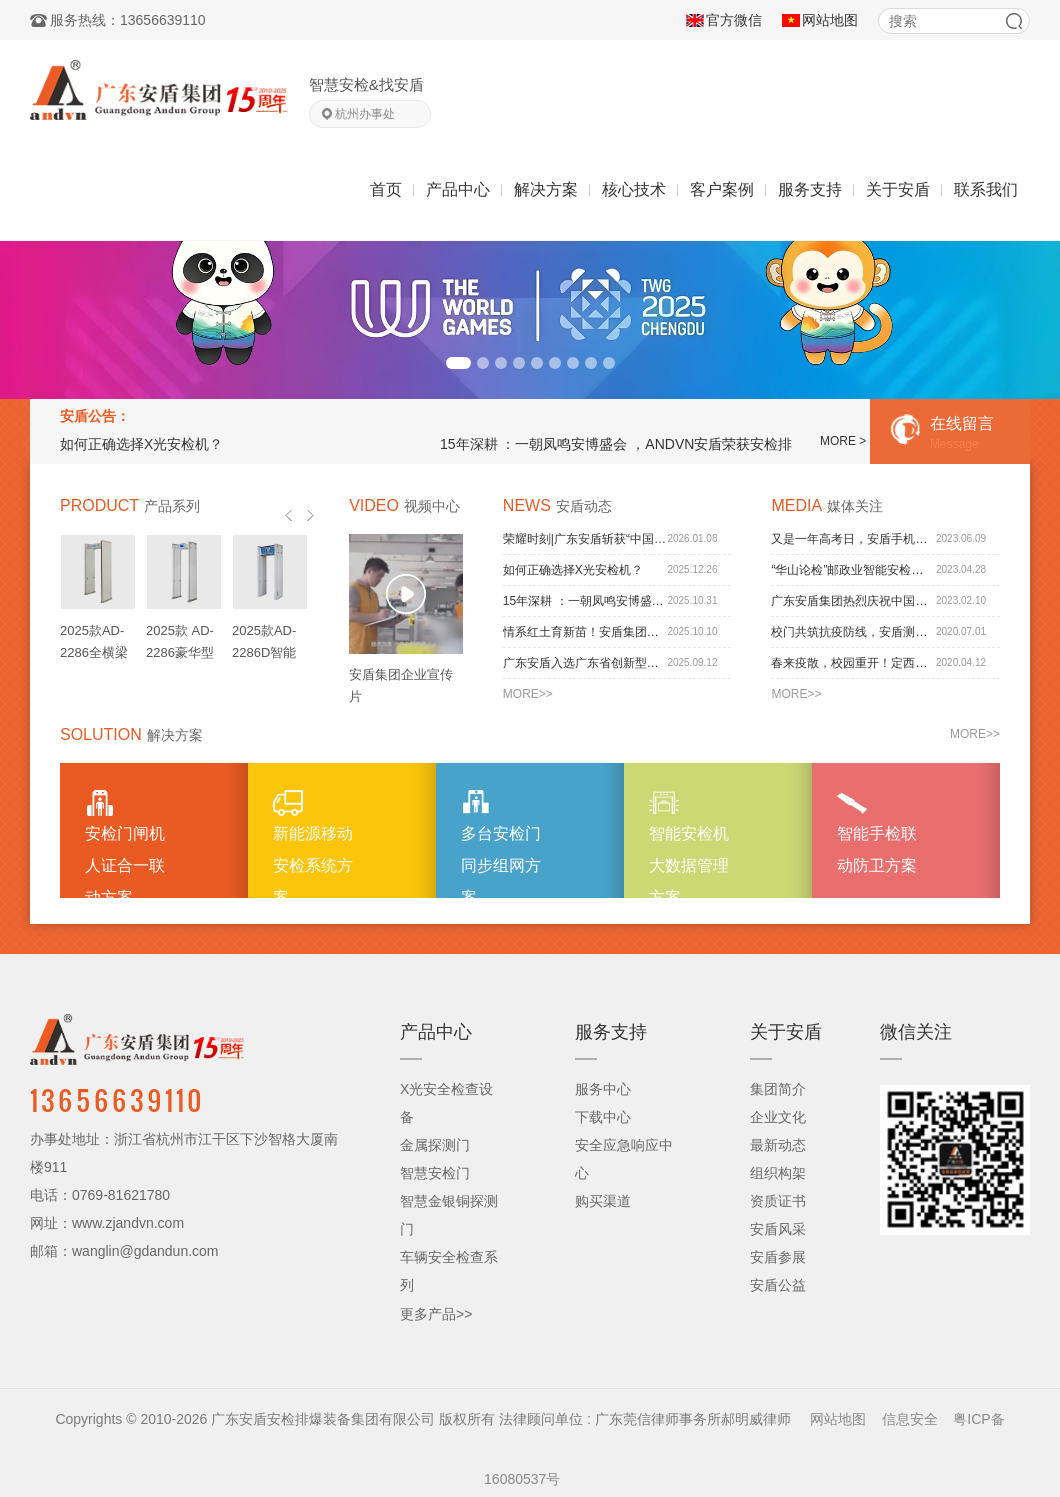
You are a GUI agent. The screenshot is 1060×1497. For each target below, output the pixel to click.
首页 (386, 189)
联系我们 (986, 189)
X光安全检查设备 (446, 1103)
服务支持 (810, 189)
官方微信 (734, 20)
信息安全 (910, 1419)
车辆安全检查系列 (449, 1271)
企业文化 (778, 1117)
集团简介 (778, 1089)
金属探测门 (435, 1145)
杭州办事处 (365, 114)
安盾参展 (778, 1257)
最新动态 (778, 1145)
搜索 (1014, 21)
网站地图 (830, 20)
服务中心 (603, 1089)
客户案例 (722, 189)
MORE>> (528, 694)
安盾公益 (778, 1285)
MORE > (843, 441)
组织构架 (778, 1173)
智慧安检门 (435, 1173)
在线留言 (959, 434)
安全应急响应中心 (624, 1159)
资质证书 (778, 1201)
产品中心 (458, 189)
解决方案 (546, 189)
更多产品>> (436, 1314)
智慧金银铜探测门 (449, 1215)
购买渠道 (603, 1201)
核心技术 (634, 189)
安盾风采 (778, 1229)
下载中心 (603, 1117)
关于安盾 (898, 189)
